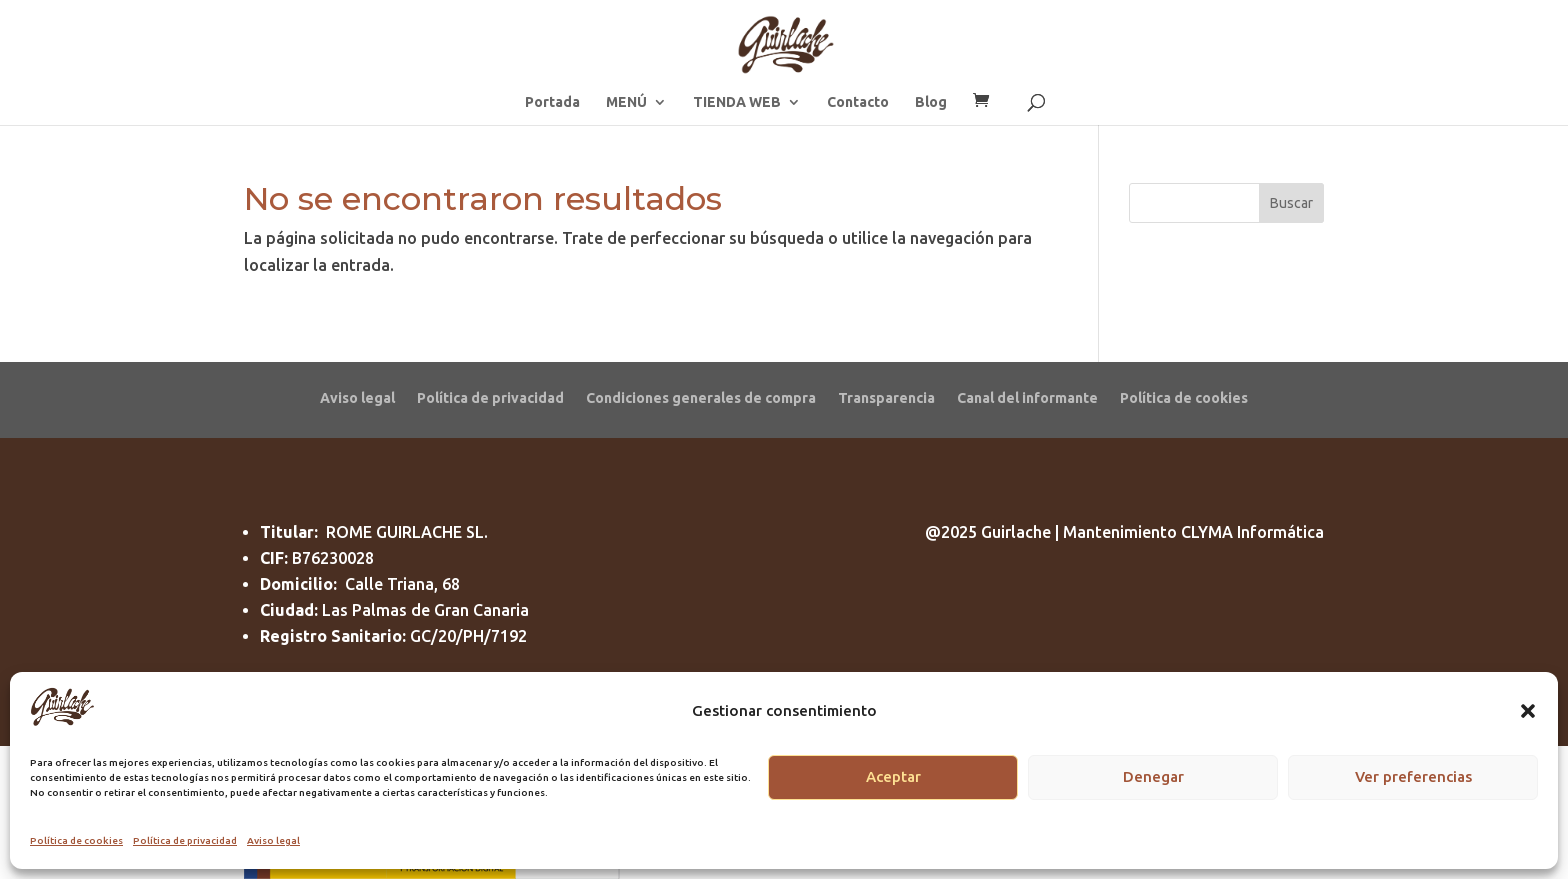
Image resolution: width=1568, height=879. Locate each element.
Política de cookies (76, 840)
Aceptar (893, 776)
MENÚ (626, 102)
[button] (1528, 711)
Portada (552, 102)
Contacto (858, 102)
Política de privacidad (185, 840)
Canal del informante (1027, 397)
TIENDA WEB (737, 102)
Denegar (1153, 776)
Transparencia (886, 397)
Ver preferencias (1413, 776)
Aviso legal (273, 840)
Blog (931, 102)
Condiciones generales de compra (701, 397)
